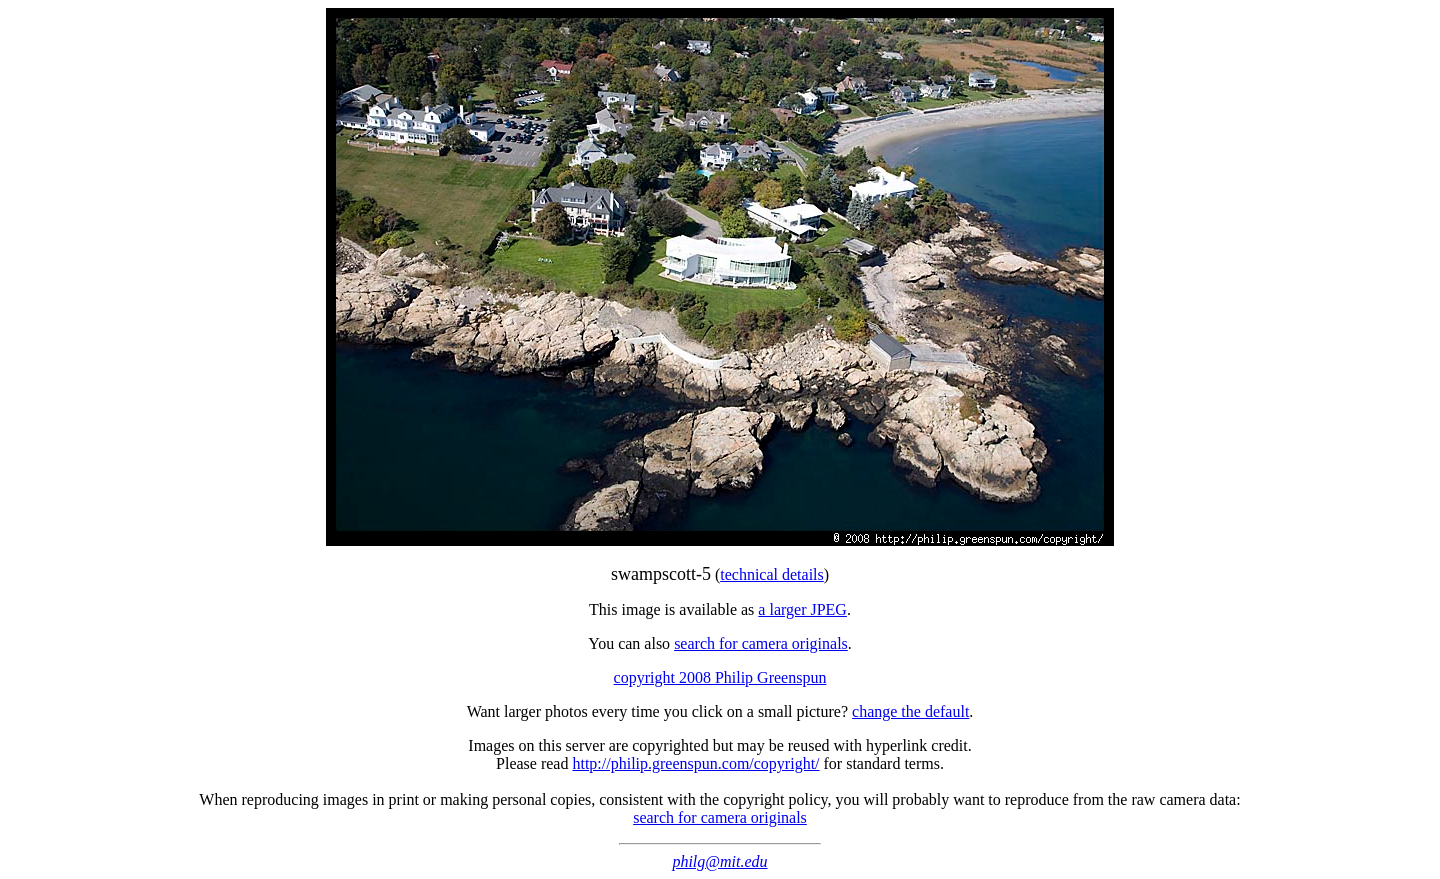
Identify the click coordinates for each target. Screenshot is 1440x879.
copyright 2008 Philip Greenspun (720, 677)
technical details (772, 574)
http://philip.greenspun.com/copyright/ (695, 763)
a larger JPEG (802, 609)
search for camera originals (761, 643)
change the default (910, 711)
